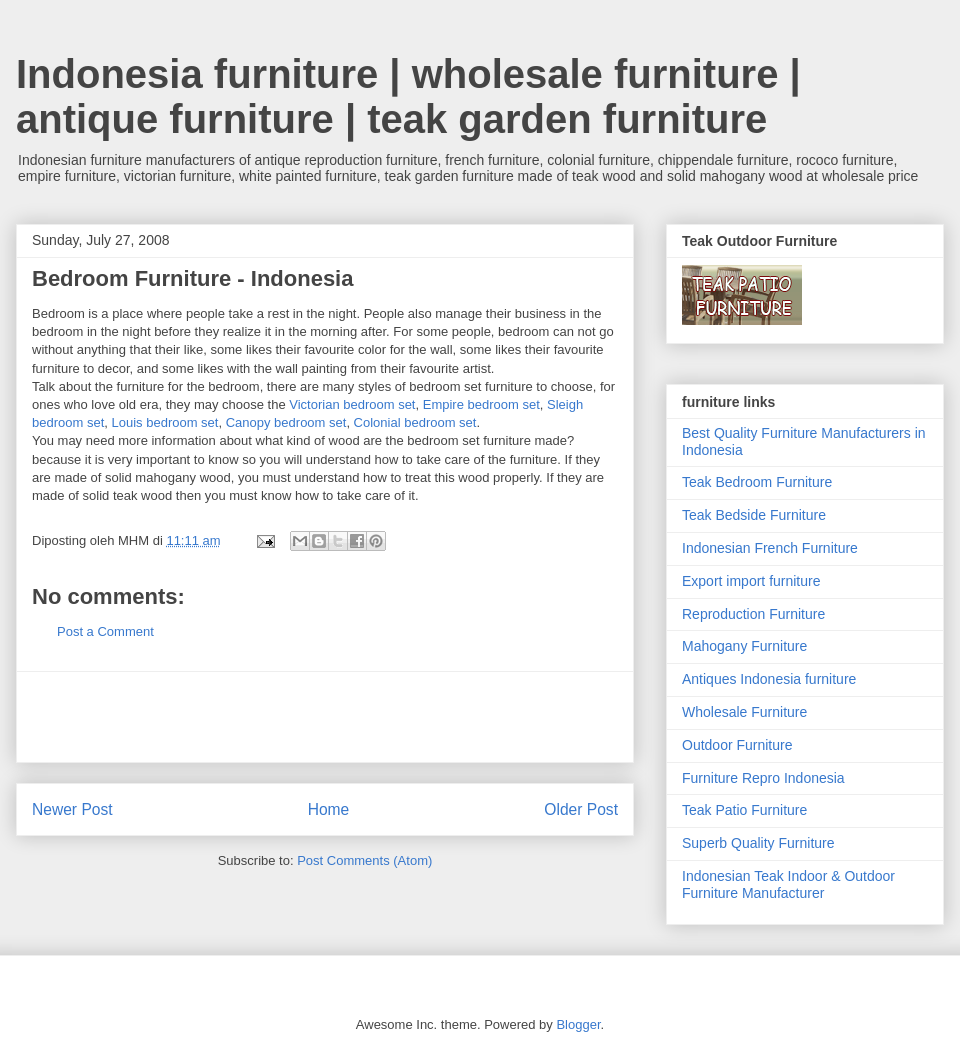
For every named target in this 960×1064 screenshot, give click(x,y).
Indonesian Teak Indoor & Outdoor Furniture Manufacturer (788, 884)
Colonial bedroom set (415, 422)
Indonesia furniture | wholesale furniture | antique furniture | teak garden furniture (408, 96)
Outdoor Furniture (737, 745)
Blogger (578, 1024)
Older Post (581, 809)
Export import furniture (751, 581)
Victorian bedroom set (352, 404)
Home (329, 809)
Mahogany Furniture (744, 646)
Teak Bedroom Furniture (757, 482)
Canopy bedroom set (286, 422)
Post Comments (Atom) (364, 860)
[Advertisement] (325, 717)
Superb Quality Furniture (758, 843)
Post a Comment (105, 631)
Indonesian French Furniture (770, 548)
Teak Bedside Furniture (754, 515)
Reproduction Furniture (753, 614)
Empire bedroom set (481, 404)
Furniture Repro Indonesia (763, 778)
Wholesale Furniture (744, 712)
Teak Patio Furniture (744, 810)
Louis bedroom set (165, 422)
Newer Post (72, 809)
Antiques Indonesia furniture (769, 679)
